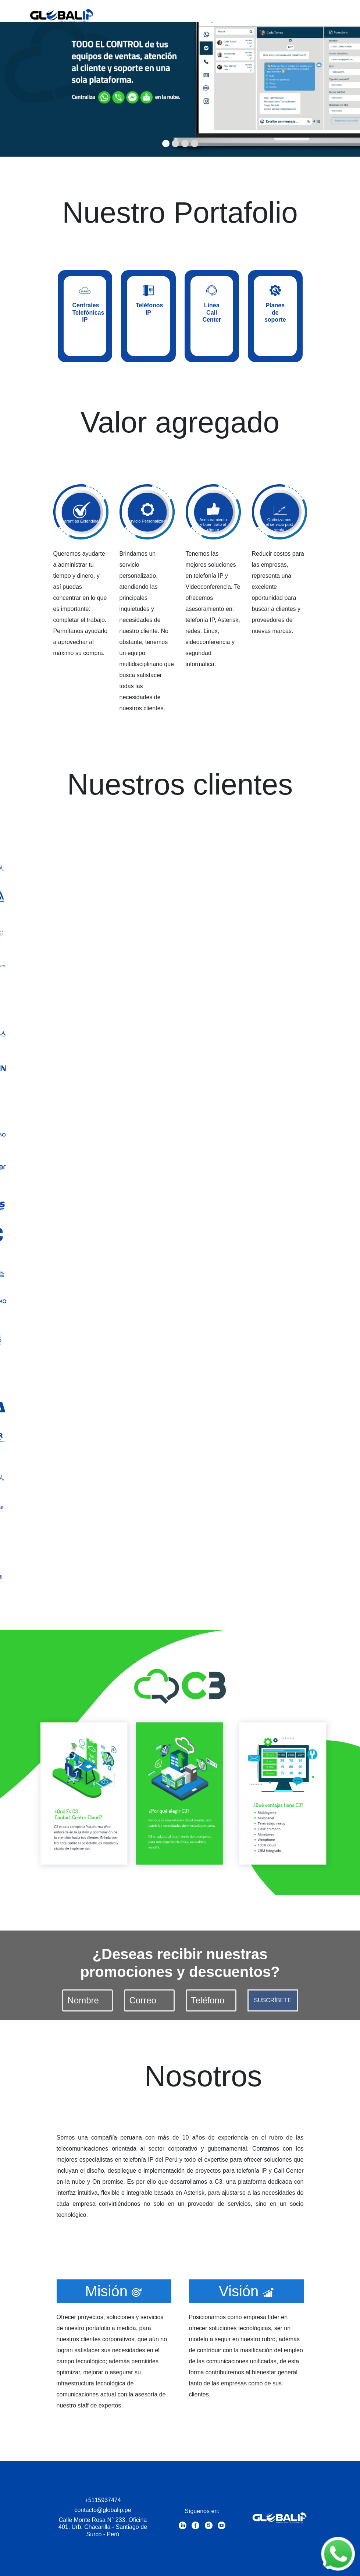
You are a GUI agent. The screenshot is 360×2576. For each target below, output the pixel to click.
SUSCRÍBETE (272, 2000)
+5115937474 (103, 2500)
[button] (27, 78)
